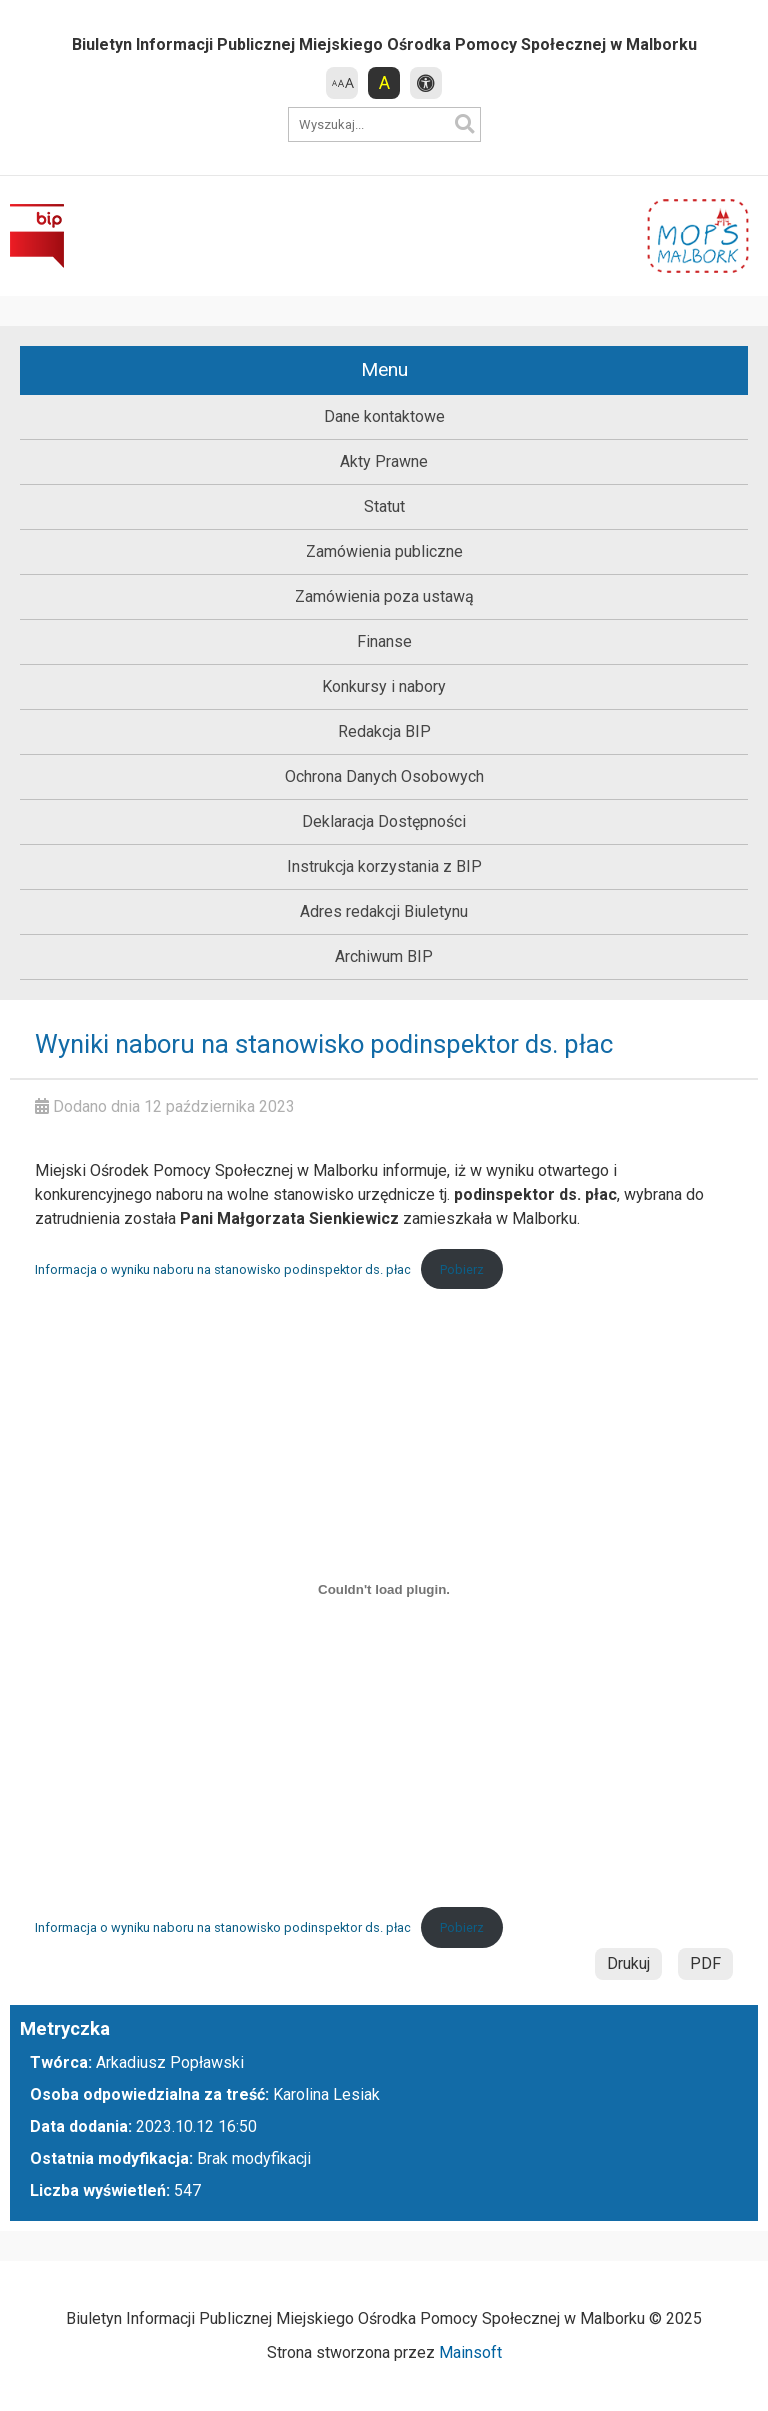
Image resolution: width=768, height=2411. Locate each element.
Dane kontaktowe (384, 416)
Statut (384, 506)
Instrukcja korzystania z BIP (384, 866)
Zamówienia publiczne (384, 551)
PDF (705, 1963)
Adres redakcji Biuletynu (384, 911)
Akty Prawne (384, 461)
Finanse (384, 641)
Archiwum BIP (384, 956)
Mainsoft (470, 2352)
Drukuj (628, 1963)
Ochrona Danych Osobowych (384, 776)
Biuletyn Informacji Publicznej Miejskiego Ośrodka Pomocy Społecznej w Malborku (384, 44)
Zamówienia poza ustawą (384, 596)
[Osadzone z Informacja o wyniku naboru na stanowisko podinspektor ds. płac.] (384, 1589)
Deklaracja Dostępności (384, 821)
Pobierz (462, 1269)
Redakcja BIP (384, 731)
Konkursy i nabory (384, 686)
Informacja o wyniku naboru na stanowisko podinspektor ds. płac (223, 1269)
